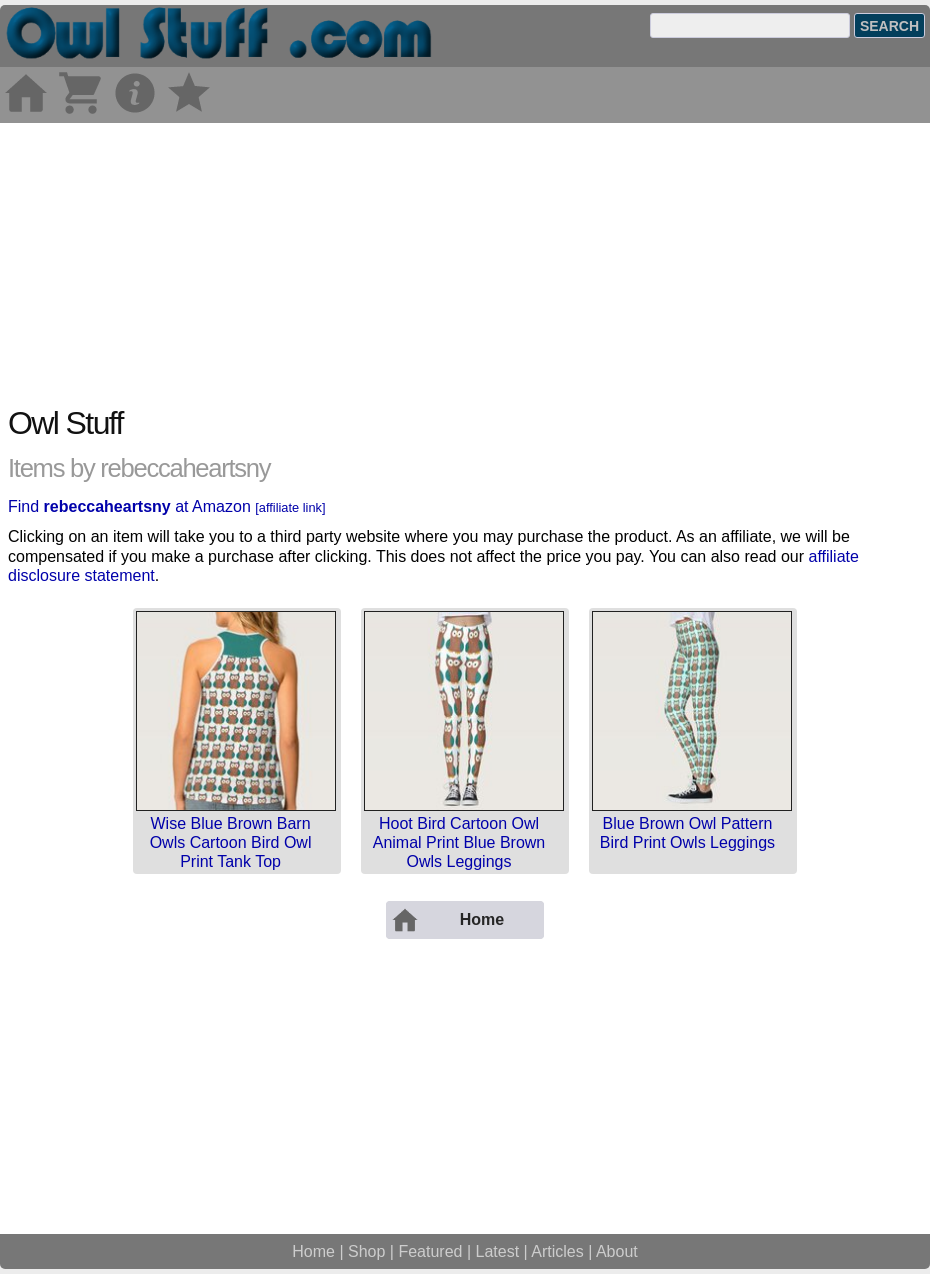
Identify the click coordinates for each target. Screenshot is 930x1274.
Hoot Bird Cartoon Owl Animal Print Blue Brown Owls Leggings (459, 842)
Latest (498, 1251)
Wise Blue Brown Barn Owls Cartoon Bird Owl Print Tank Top (231, 842)
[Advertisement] (465, 263)
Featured (430, 1251)
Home (313, 1251)
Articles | (563, 1251)
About (617, 1251)
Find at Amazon (166, 506)
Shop (366, 1251)
